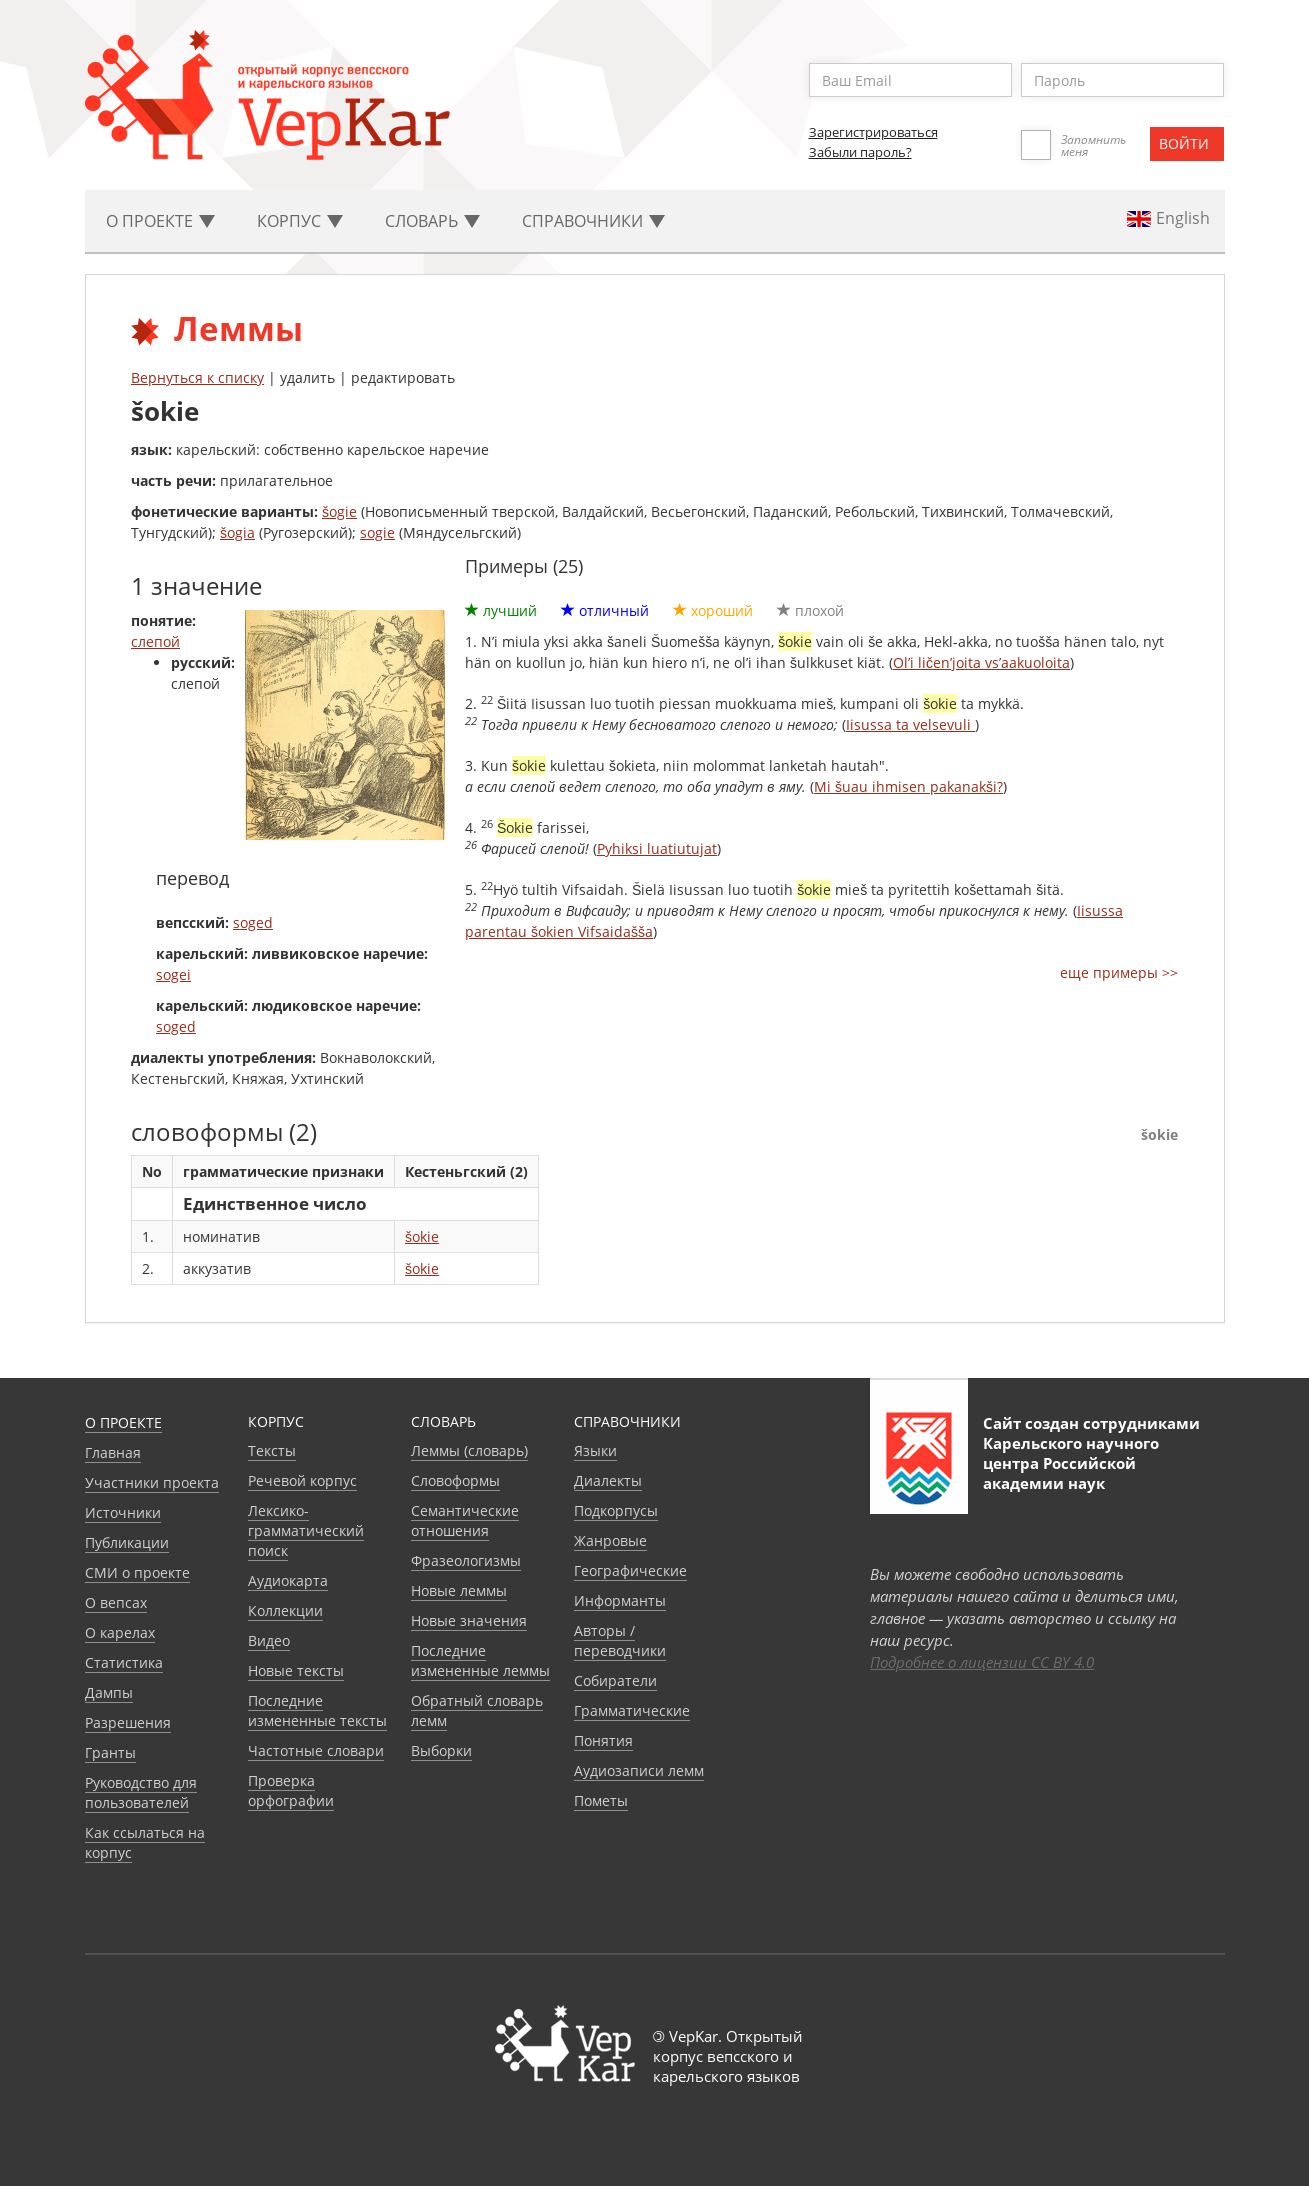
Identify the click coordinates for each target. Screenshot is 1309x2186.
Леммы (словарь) (469, 1450)
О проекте (123, 1422)
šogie (339, 511)
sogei (173, 974)
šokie (422, 1236)
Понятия (603, 1740)
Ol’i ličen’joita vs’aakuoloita (981, 662)
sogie (377, 532)
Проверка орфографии (291, 1790)
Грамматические (632, 1710)
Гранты (110, 1752)
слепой (155, 641)
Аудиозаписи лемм (639, 1770)
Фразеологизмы (466, 1560)
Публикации (127, 1542)
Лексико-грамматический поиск (306, 1530)
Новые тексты (296, 1670)
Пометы (601, 1800)
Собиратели (615, 1680)
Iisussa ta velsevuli (910, 724)
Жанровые (610, 1540)
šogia (237, 532)
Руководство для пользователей (141, 1792)
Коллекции (285, 1610)
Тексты (272, 1450)
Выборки (441, 1750)
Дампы (109, 1692)
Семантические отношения (465, 1520)
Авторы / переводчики (620, 1640)
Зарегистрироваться (873, 132)
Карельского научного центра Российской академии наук (1071, 1463)
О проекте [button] (160, 221)
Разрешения (128, 1722)
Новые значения (469, 1620)
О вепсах (116, 1602)
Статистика (124, 1662)
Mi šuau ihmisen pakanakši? (908, 786)
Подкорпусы (616, 1510)
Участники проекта (152, 1482)
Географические (630, 1570)
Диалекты (608, 1480)
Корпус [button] (300, 221)
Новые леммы (459, 1590)
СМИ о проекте (137, 1572)
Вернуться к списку (197, 377)
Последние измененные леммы (480, 1660)
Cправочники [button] (593, 221)
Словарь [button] (432, 221)
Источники (123, 1512)
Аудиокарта (288, 1580)
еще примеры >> (1119, 972)
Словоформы (455, 1480)
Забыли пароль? (860, 152)
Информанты (620, 1600)
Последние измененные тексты (317, 1710)
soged (253, 922)
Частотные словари (316, 1750)
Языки (595, 1450)
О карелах (120, 1632)
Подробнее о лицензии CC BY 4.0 (982, 1662)
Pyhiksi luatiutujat (657, 848)
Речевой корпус (302, 1480)
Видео (269, 1640)
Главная (113, 1452)
